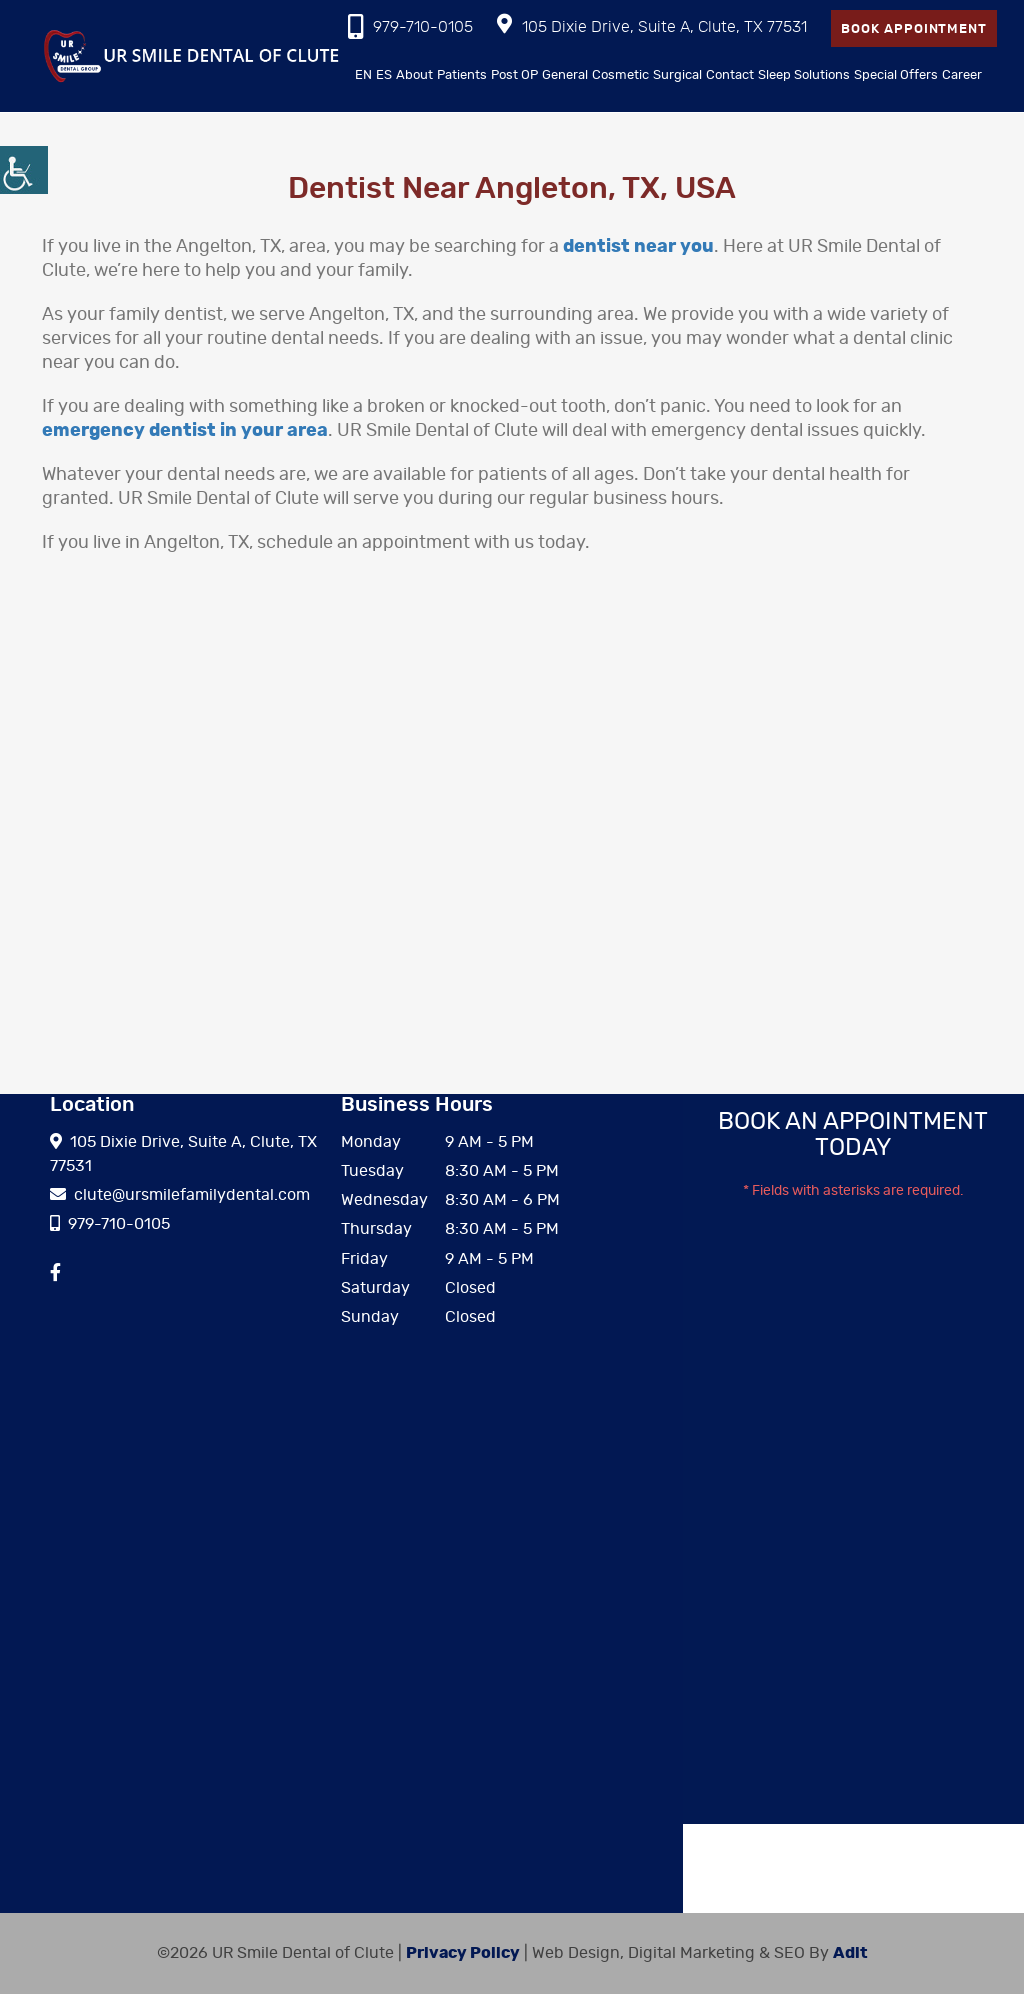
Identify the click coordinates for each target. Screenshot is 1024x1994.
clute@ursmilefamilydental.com (180, 1195)
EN (363, 75)
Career (962, 75)
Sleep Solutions (804, 75)
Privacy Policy (463, 1953)
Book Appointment (914, 29)
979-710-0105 (410, 26)
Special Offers (896, 75)
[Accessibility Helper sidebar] (24, 170)
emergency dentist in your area (185, 431)
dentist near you (638, 247)
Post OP (514, 75)
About (414, 75)
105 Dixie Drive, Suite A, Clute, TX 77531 (652, 24)
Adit (850, 1953)
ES (384, 75)
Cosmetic (620, 75)
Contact (730, 75)
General (565, 75)
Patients (462, 75)
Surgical (677, 75)
